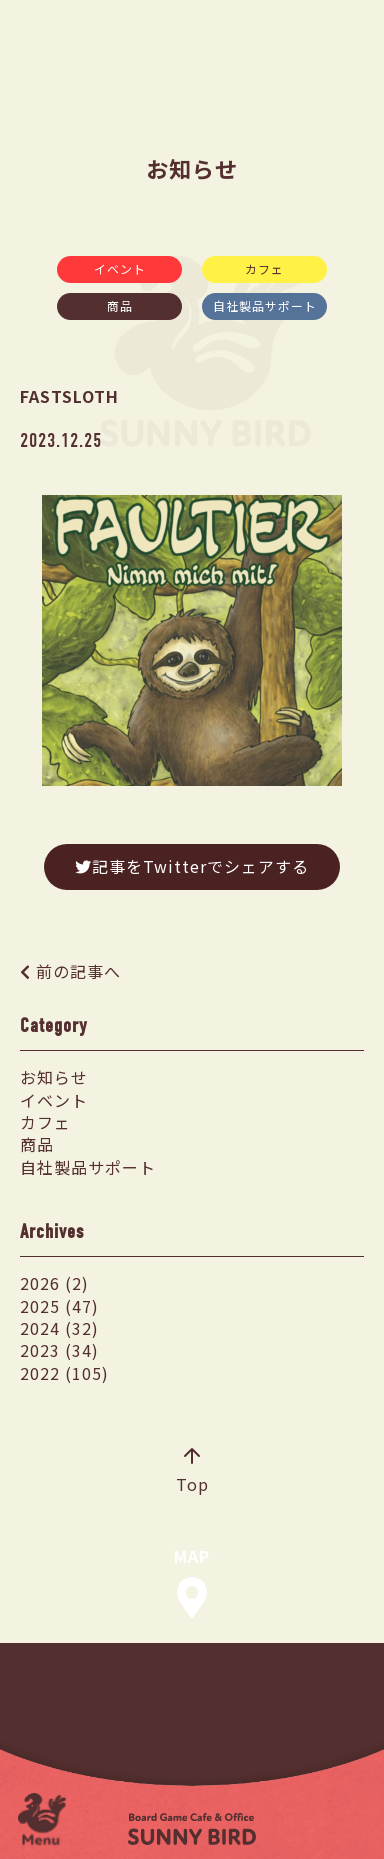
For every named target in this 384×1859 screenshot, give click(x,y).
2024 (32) (59, 1328)
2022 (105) (64, 1373)
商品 (120, 305)
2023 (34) (59, 1350)
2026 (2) (54, 1283)
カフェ (264, 268)
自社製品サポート (265, 305)
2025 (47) (59, 1306)
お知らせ (54, 1077)
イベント (120, 268)
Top (192, 1472)
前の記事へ (78, 971)
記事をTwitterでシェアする (192, 866)
